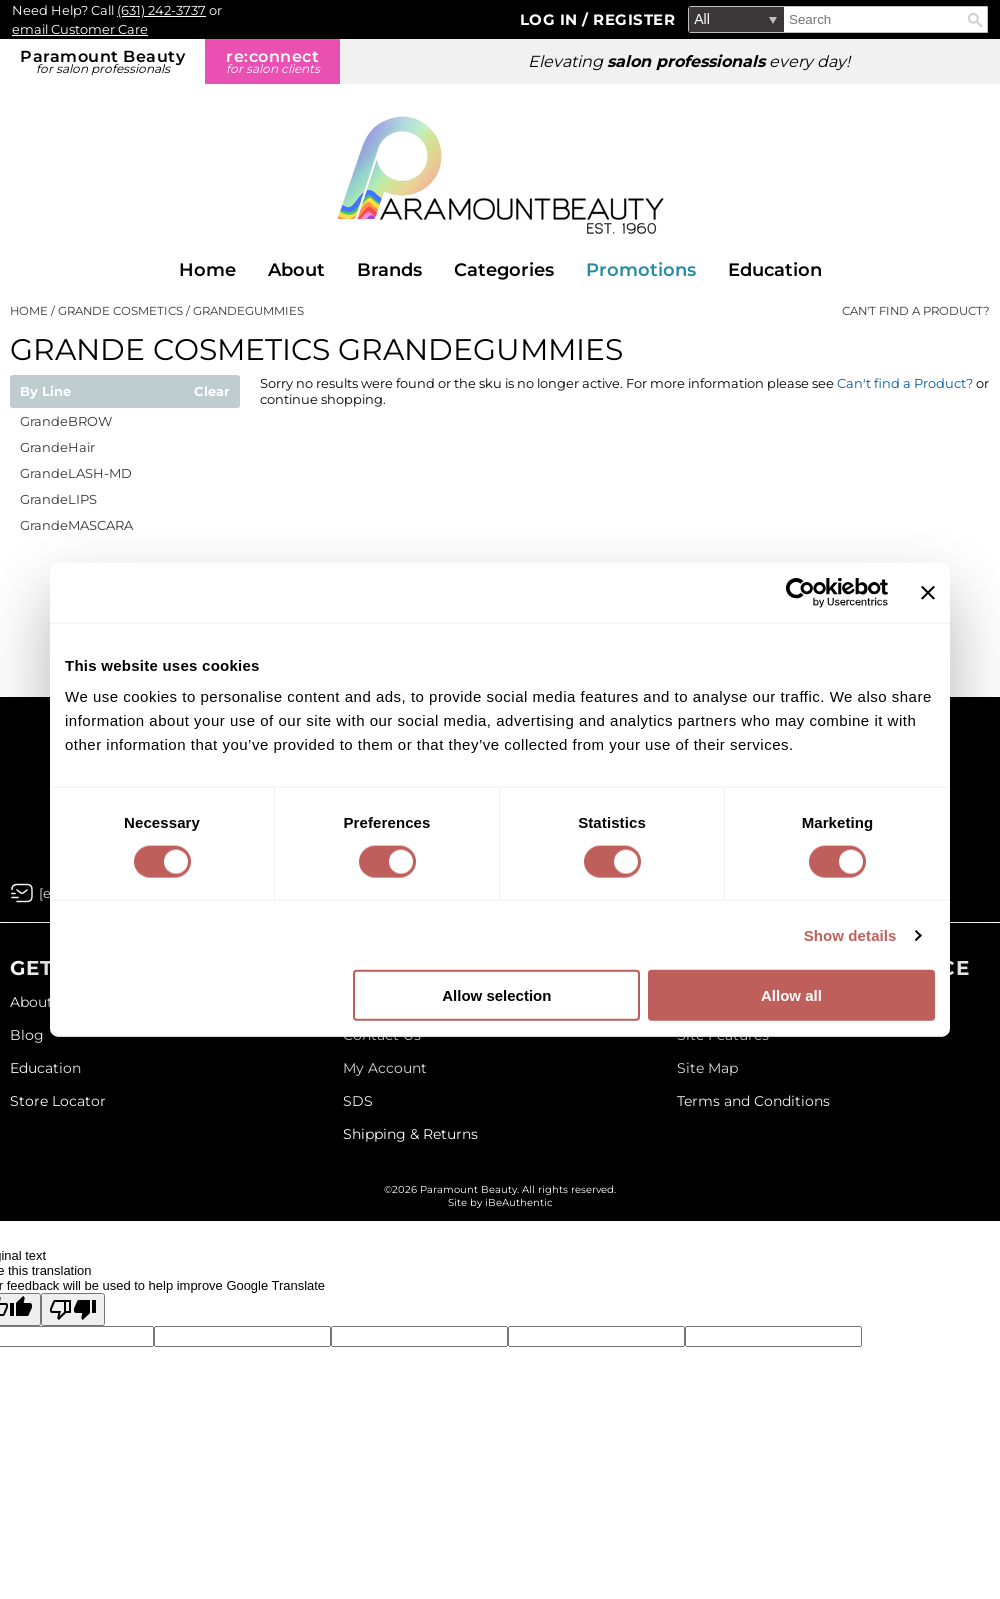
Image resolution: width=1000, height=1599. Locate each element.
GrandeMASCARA (76, 525)
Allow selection (496, 995)
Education (775, 270)
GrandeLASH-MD (76, 473)
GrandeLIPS (58, 499)
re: (272, 61)
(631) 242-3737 (161, 10)
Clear (212, 392)
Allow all (791, 995)
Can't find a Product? (916, 311)
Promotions (641, 270)
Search (975, 20)
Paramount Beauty (102, 61)
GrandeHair (57, 447)
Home (207, 270)
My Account (385, 1068)
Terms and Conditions (753, 1101)
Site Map (707, 1068)
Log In (551, 19)
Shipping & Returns (410, 1134)
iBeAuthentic (519, 1202)
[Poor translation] (73, 1309)
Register (634, 19)
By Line (45, 392)
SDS (358, 1101)
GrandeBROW (66, 421)
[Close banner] (928, 592)
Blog (27, 1035)
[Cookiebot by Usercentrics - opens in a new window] (800, 592)
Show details (850, 934)
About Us (42, 1002)
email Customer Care (80, 29)
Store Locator (58, 1101)
